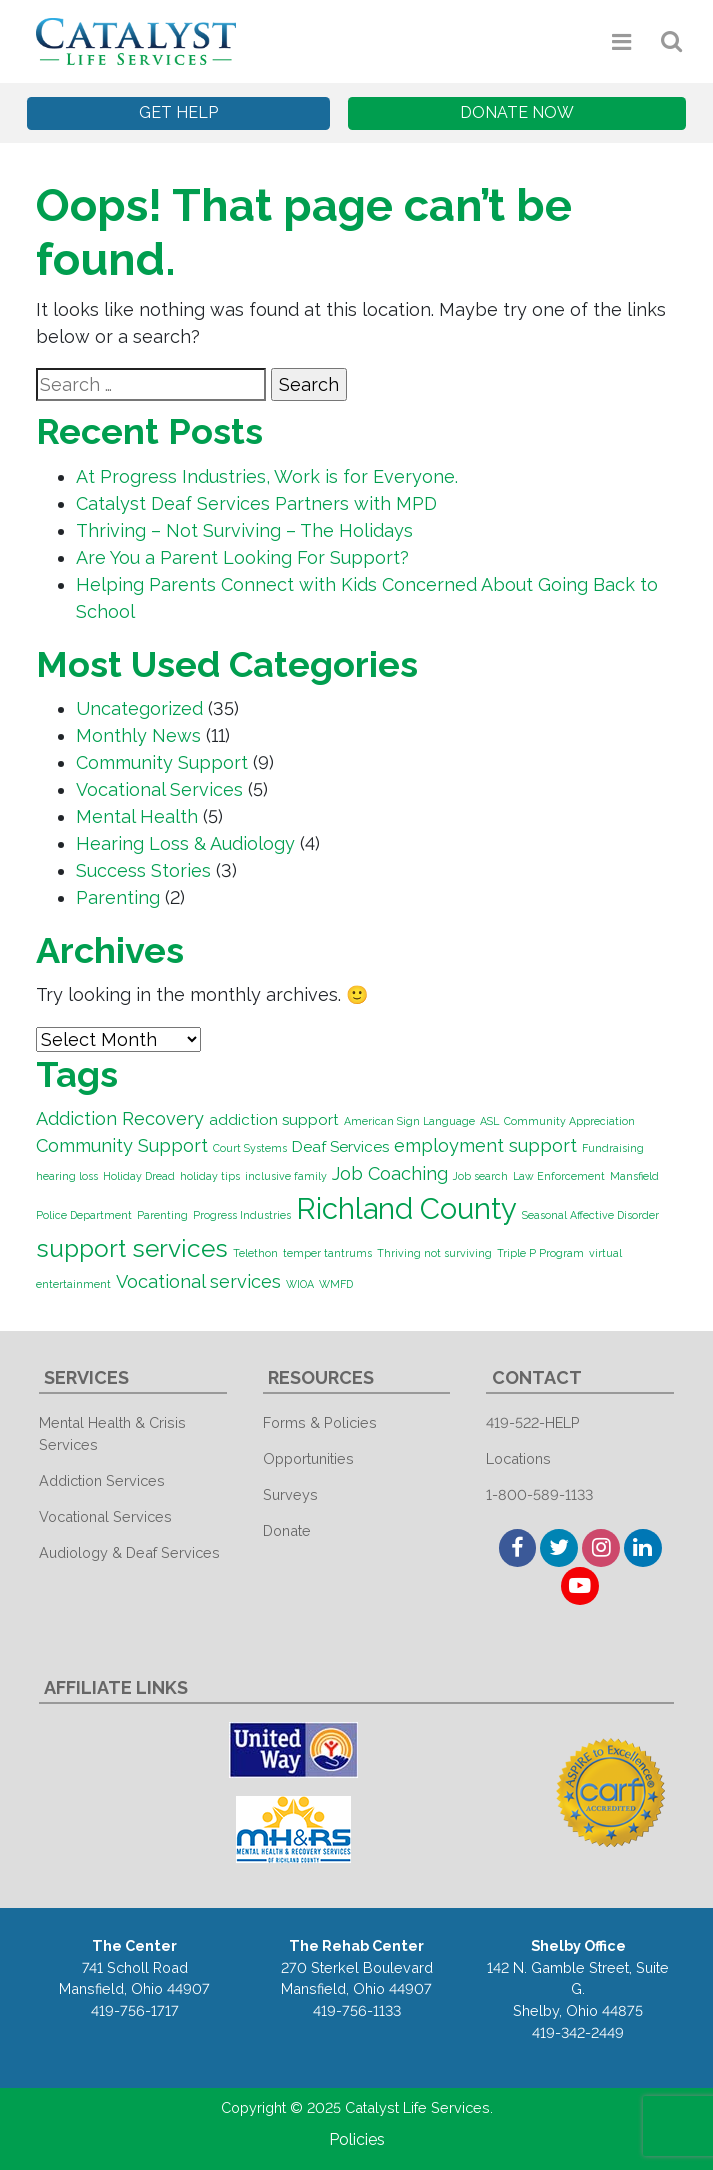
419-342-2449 (578, 2032)
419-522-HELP (533, 1422)
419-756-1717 (135, 2010)
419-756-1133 (357, 2010)
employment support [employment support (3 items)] (485, 1145)
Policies (357, 2139)
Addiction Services (102, 1480)
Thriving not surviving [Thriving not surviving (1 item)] (434, 1253)
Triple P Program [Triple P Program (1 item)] (540, 1253)
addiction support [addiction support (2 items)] (274, 1120)
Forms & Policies (320, 1422)
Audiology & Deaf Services (129, 1552)
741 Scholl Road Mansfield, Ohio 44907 (134, 1978)
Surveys (290, 1494)
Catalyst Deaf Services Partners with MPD (256, 503)
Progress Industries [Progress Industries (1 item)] (242, 1215)
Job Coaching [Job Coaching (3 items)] (390, 1173)
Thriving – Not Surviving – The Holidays (244, 530)
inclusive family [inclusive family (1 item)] (286, 1176)
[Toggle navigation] (622, 41)
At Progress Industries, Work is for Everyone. (267, 476)
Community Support (162, 762)
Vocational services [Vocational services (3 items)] (198, 1281)
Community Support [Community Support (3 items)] (122, 1145)
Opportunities (308, 1458)
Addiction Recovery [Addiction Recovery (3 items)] (120, 1118)
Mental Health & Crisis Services (112, 1433)
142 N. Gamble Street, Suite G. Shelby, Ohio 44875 (578, 1989)
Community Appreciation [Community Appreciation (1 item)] (569, 1121)
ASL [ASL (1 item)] (489, 1121)
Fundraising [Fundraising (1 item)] (613, 1148)
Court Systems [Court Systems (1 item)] (250, 1148)
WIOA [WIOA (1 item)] (300, 1284)
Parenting (118, 897)
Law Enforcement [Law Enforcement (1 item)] (559, 1176)
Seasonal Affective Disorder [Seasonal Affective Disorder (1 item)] (590, 1215)
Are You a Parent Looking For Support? (242, 557)
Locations (518, 1458)
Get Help (178, 112)
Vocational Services (159, 789)
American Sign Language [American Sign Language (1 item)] (409, 1121)
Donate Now (517, 112)
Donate (287, 1530)
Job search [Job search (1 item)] (480, 1176)
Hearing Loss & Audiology (185, 843)
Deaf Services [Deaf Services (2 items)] (340, 1147)
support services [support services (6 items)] (132, 1248)
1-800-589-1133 (539, 1494)
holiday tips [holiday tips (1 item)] (210, 1176)
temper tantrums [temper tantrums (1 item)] (327, 1253)
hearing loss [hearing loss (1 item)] (67, 1176)
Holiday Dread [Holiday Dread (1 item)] (139, 1176)
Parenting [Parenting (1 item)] (162, 1215)
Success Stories (143, 870)
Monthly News (138, 735)
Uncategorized (139, 708)
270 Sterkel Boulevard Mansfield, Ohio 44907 (357, 1978)
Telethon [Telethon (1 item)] (255, 1253)
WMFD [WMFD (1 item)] (336, 1284)
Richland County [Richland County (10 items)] (406, 1208)
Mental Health (137, 816)
